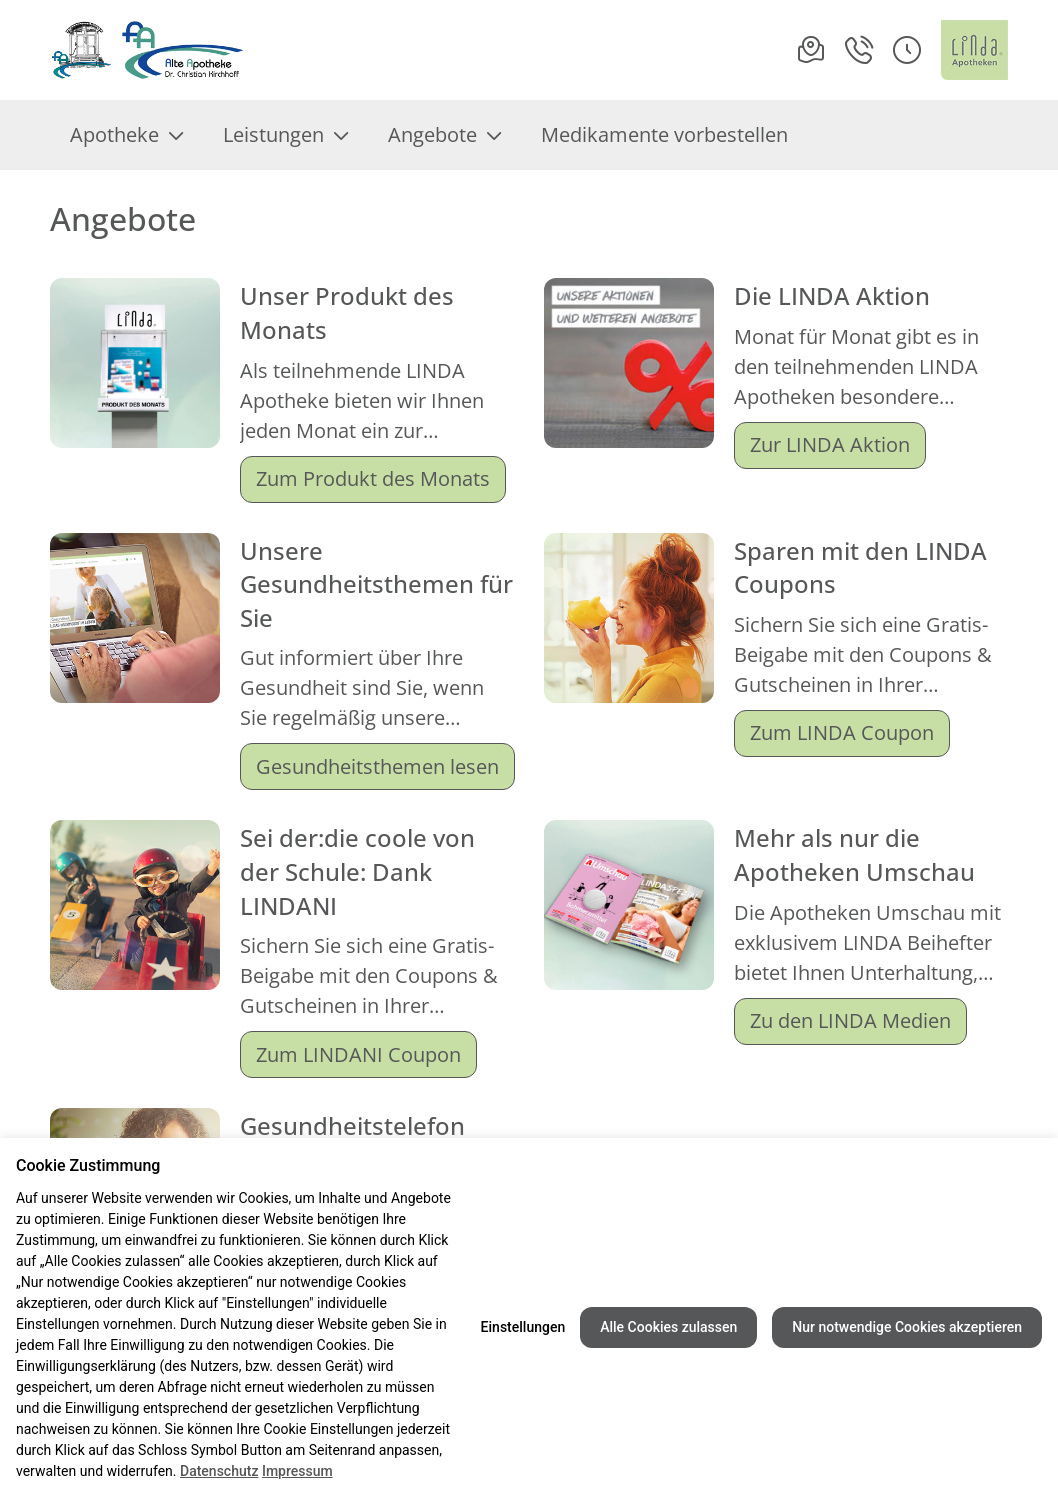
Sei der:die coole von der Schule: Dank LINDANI (357, 871)
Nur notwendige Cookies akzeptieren (907, 1327)
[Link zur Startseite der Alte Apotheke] (147, 50)
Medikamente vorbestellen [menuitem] (664, 134)
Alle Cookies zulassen (668, 1327)
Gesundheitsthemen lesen (377, 766)
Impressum (297, 1471)
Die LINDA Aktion (832, 295)
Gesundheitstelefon (352, 1125)
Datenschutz (219, 1471)
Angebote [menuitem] (444, 134)
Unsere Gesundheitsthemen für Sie (376, 584)
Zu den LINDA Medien (850, 1020)
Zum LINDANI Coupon (358, 1054)
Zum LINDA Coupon (842, 732)
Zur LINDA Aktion (830, 444)
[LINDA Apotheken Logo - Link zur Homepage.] (974, 50)
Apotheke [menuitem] (126, 134)
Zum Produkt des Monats (373, 478)
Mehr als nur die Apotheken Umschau (854, 854)
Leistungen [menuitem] (285, 134)
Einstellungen (523, 1327)
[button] (907, 50)
